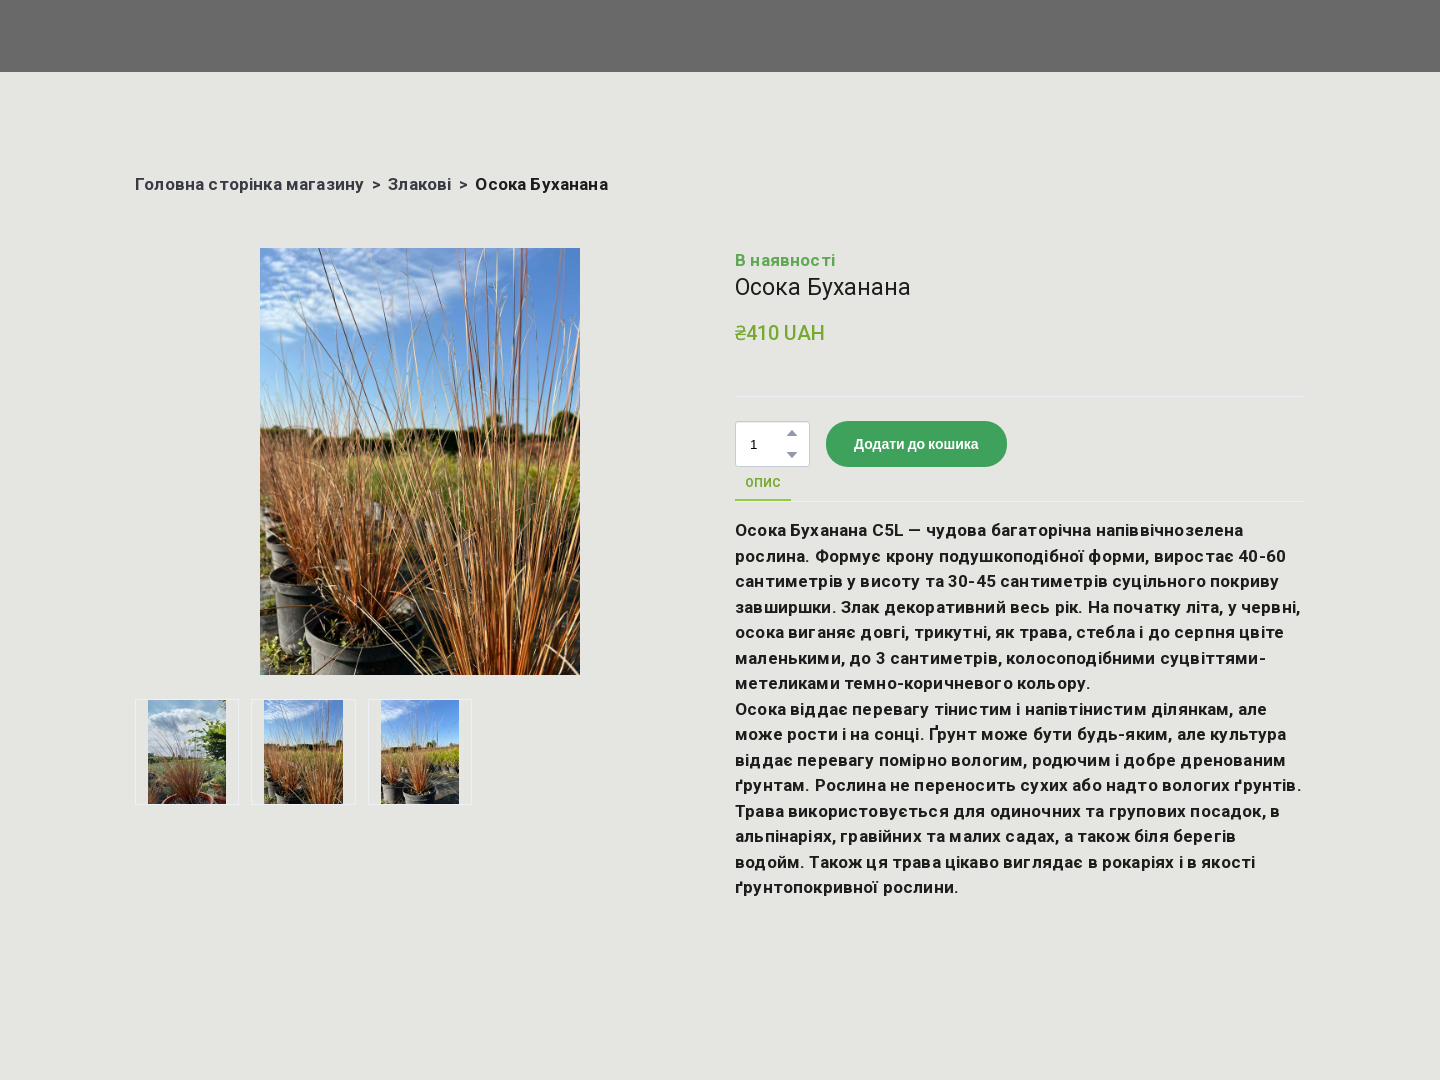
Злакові (419, 184)
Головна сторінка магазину (249, 184)
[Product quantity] (767, 444)
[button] (792, 433)
